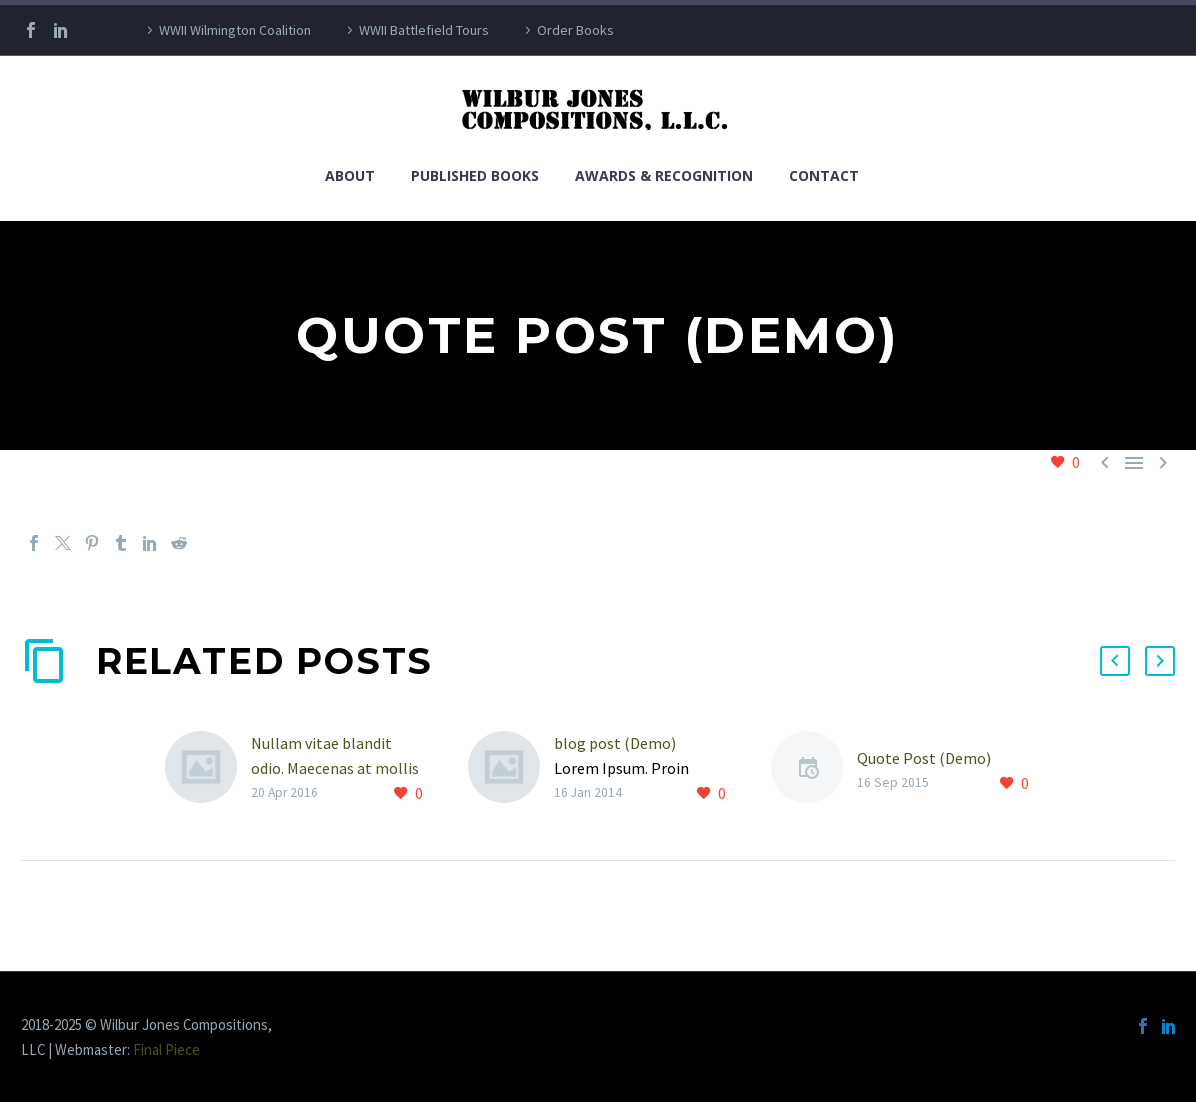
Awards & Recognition (664, 175)
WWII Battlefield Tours (424, 30)
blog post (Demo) (615, 743)
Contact (824, 175)
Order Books (575, 30)
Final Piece (166, 1049)
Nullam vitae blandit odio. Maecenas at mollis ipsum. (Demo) (335, 768)
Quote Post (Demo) (924, 758)
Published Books (475, 175)
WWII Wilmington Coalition (235, 30)
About (350, 175)
